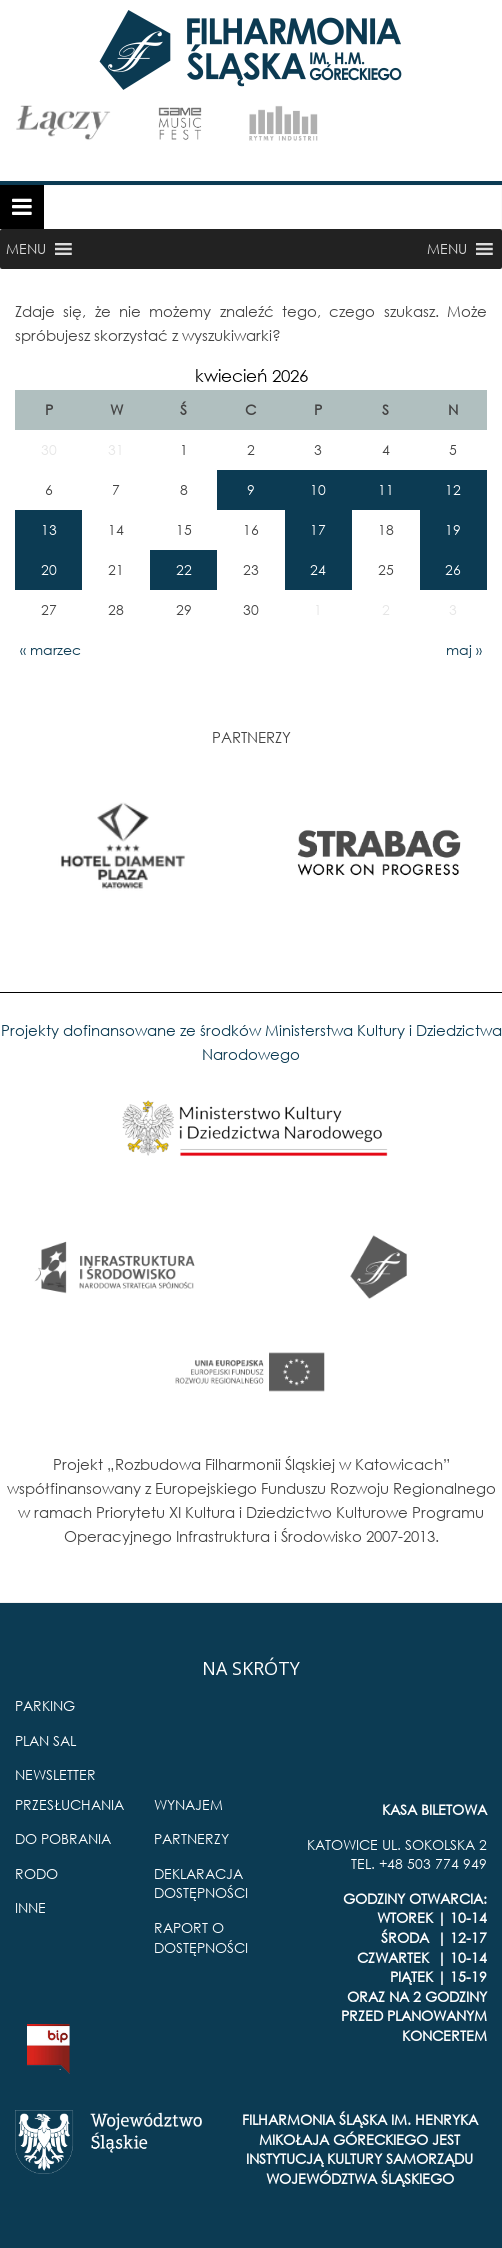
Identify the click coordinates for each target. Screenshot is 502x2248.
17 (318, 529)
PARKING (45, 1705)
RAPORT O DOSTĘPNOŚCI (201, 1937)
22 (184, 569)
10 (318, 489)
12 (453, 489)
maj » (464, 649)
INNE (30, 1907)
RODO (36, 1873)
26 (453, 569)
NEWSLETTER (55, 1774)
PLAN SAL (45, 1740)
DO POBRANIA (63, 1838)
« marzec (50, 649)
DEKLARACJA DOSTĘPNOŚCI (201, 1883)
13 (49, 529)
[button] (26, 249)
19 (453, 529)
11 (386, 489)
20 (49, 569)
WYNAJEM (188, 1804)
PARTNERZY (191, 1838)
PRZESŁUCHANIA (69, 1804)
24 (318, 569)
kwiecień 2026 (251, 375)
